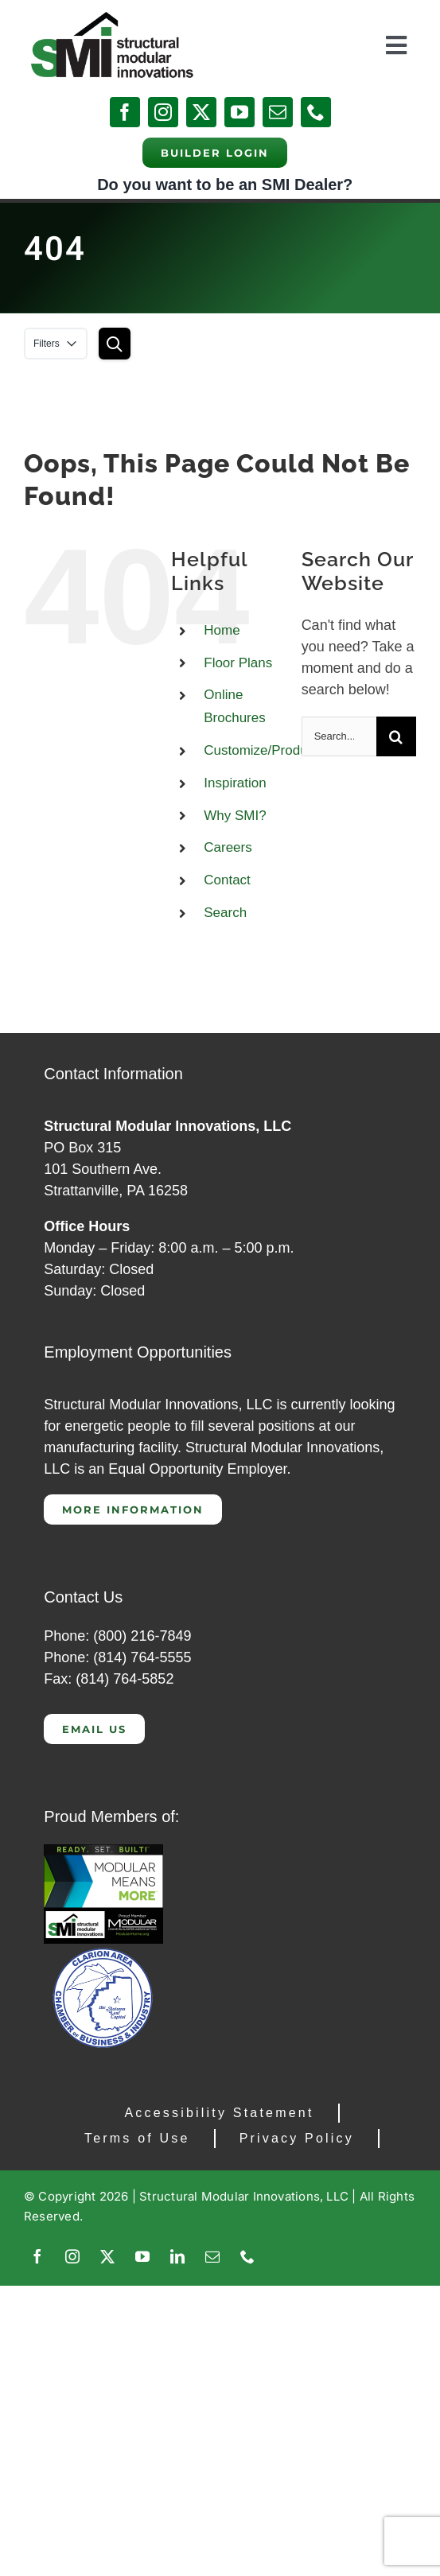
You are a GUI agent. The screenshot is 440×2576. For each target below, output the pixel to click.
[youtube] (239, 112)
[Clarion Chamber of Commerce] (103, 1951)
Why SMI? (235, 815)
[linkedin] (177, 2256)
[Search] (396, 736)
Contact (227, 880)
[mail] (278, 112)
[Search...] (339, 736)
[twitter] (201, 112)
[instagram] (163, 112)
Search (225, 912)
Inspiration (235, 783)
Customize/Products (264, 750)
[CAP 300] (103, 1851)
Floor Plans (238, 662)
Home (221, 630)
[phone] (316, 112)
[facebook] (125, 112)
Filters (55, 344)
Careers (227, 847)
